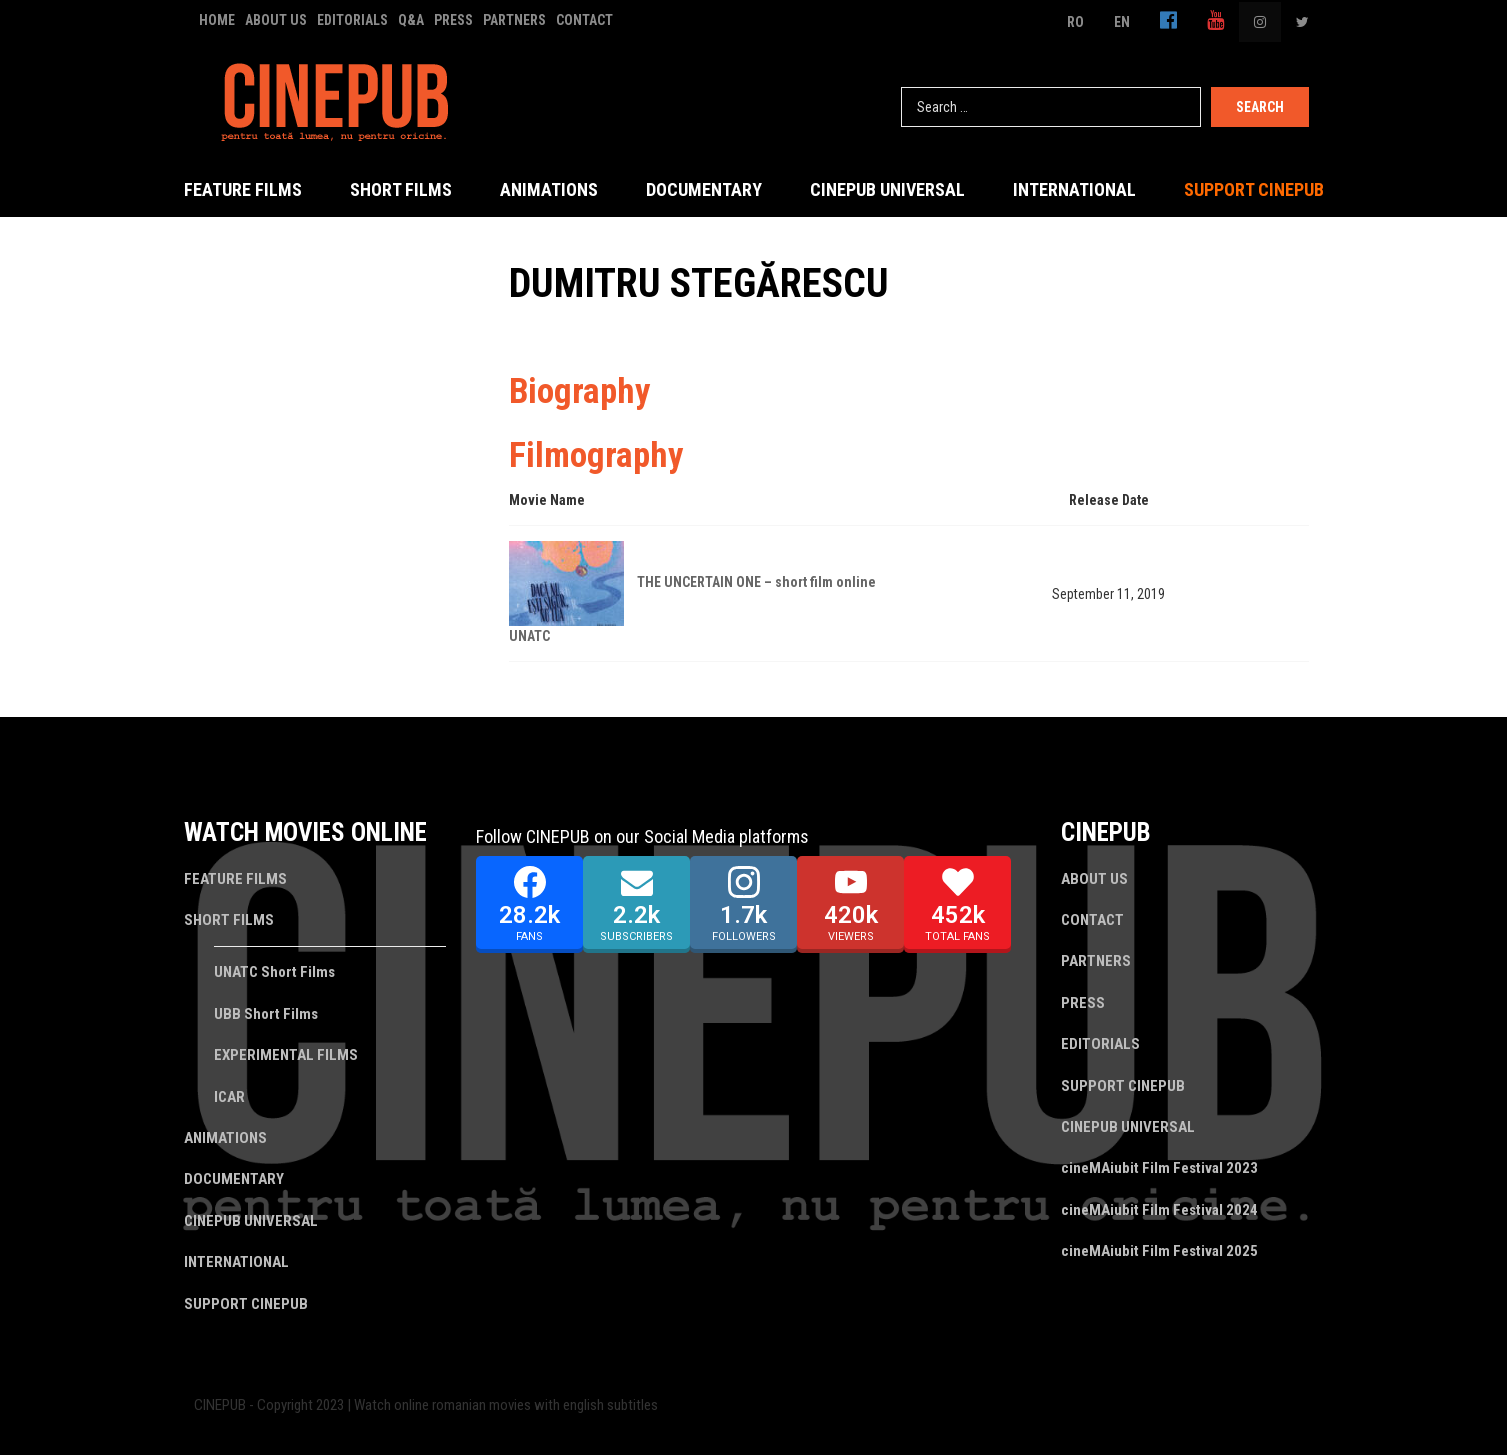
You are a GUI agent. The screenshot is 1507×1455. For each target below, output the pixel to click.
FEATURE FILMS (243, 189)
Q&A (411, 20)
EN (1122, 22)
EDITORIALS (352, 20)
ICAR (229, 1097)
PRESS (453, 20)
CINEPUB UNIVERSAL (887, 189)
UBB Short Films (266, 1014)
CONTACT (584, 20)
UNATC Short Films (274, 972)
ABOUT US (276, 20)
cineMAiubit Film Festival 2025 (1159, 1251)
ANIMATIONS (549, 189)
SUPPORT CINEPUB (1254, 189)
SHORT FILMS (401, 189)
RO (1075, 22)
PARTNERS (514, 20)
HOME (217, 20)
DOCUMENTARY (704, 189)
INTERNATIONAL (1074, 189)
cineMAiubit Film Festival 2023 (1159, 1168)
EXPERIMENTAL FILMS (286, 1055)
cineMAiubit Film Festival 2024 (1159, 1210)
